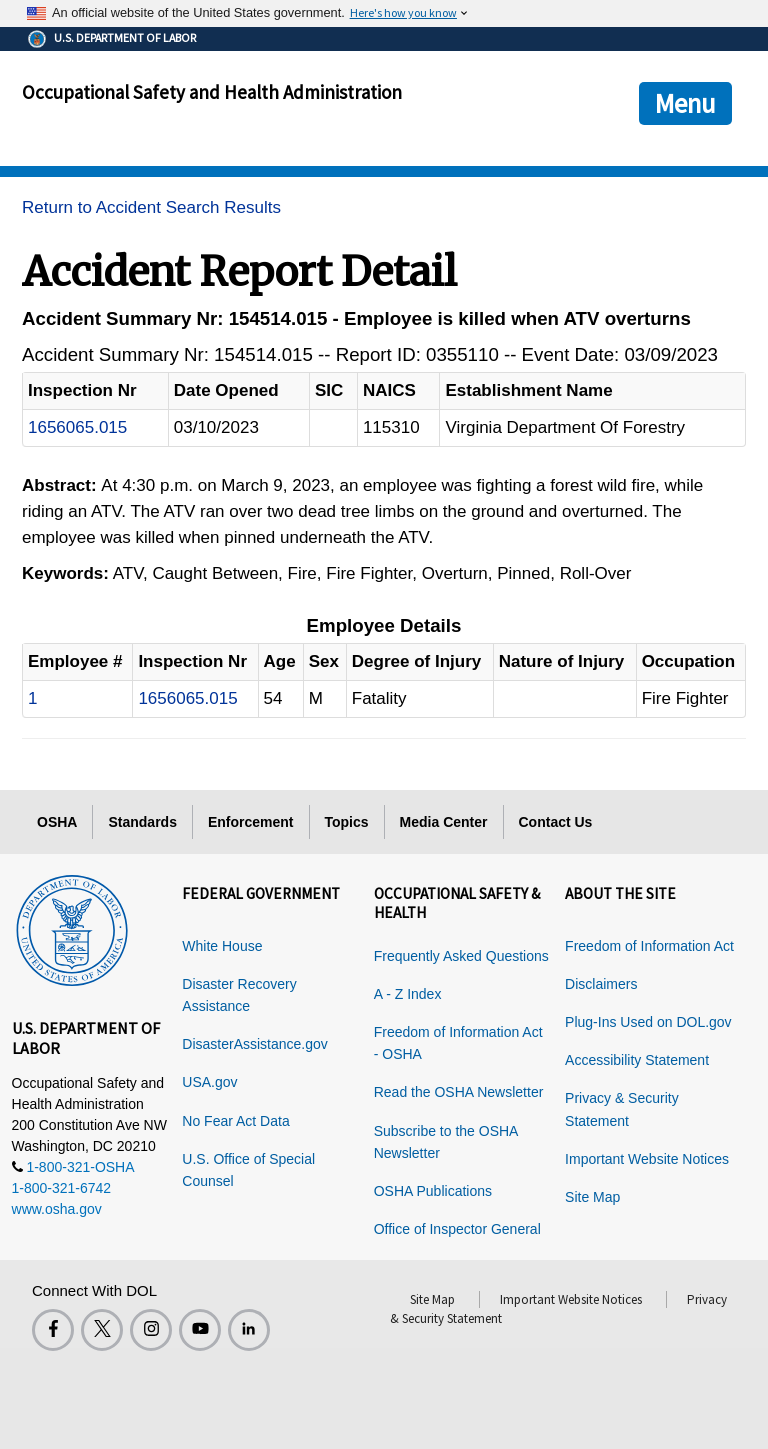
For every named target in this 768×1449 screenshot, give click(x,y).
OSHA (57, 822)
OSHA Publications (433, 1191)
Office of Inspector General (457, 1229)
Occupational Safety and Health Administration (212, 92)
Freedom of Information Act (649, 946)
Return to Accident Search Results (151, 207)
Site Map (592, 1197)
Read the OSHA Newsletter (459, 1092)
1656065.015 (77, 427)
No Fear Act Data (235, 1121)
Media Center (444, 822)
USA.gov (209, 1082)
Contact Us (556, 822)
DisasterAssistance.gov (255, 1044)
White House (222, 946)
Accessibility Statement (637, 1060)
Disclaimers (601, 984)
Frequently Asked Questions (461, 956)
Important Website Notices (647, 1159)
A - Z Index (408, 994)
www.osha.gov (57, 1209)
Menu (685, 103)
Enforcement (251, 822)
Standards (142, 822)
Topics (347, 822)
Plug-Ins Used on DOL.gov (648, 1022)
